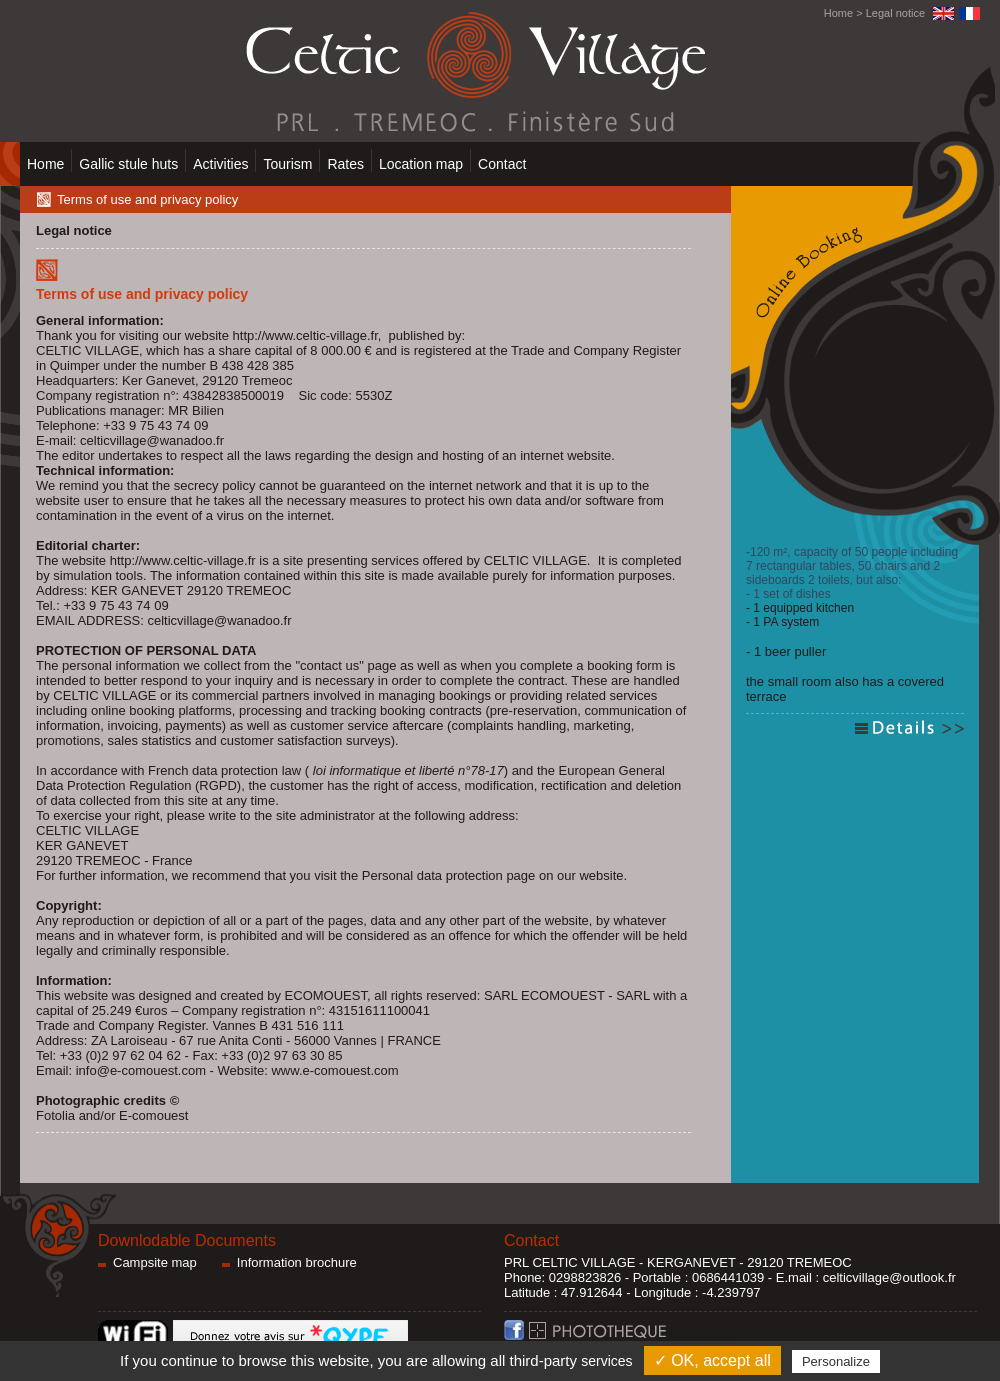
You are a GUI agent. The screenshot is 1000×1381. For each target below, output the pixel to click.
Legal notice (895, 13)
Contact (502, 164)
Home (838, 13)
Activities (220, 164)
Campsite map (155, 1262)
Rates (345, 164)
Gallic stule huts (128, 164)
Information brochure (297, 1262)
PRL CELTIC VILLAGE (570, 1262)
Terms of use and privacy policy (147, 199)
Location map (421, 164)
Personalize (836, 1361)
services (606, 1361)
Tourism (287, 164)
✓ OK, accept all (712, 1360)
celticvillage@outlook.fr (889, 1277)
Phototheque (631, 1336)
